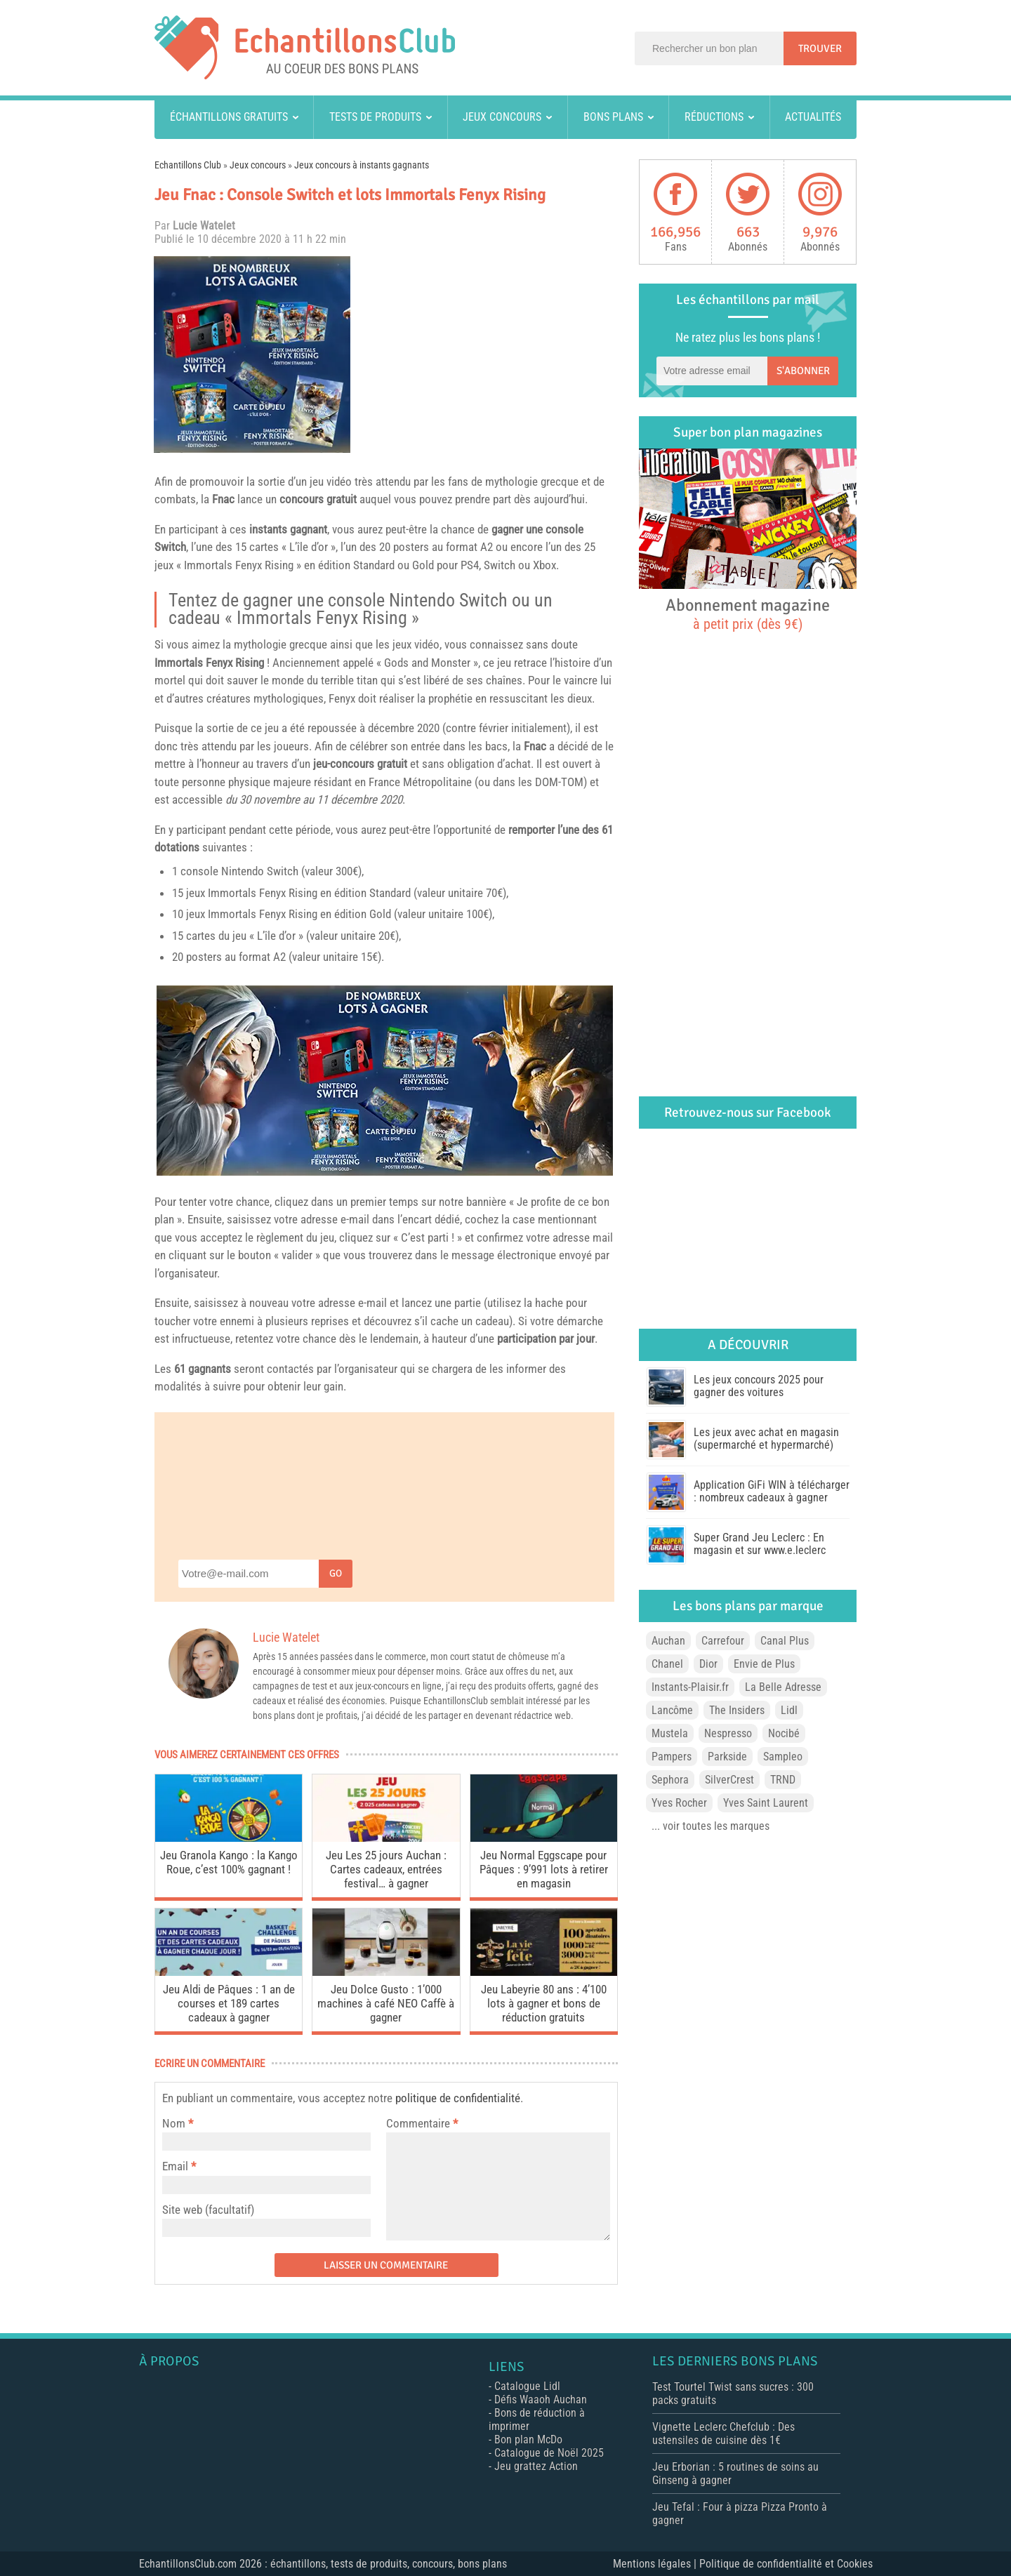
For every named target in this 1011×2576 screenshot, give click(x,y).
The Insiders (737, 1710)
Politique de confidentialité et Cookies (786, 2563)
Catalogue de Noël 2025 (549, 2452)
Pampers (672, 1756)
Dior (708, 1664)
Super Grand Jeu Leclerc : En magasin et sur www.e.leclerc (760, 1544)
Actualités (813, 117)
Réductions (714, 117)
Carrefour (722, 1640)
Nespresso (728, 1733)
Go (335, 1573)
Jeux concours (502, 117)
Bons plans (613, 117)
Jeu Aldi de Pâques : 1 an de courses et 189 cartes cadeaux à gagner (229, 2003)
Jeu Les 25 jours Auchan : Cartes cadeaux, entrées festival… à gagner (386, 1869)
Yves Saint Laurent (765, 1803)
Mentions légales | (656, 2563)
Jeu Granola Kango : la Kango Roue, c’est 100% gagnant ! (229, 1862)
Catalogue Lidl (527, 2386)
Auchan (668, 1640)
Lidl (789, 1710)
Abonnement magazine (748, 613)
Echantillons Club (187, 165)
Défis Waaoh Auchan (540, 2399)
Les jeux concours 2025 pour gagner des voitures (759, 1386)
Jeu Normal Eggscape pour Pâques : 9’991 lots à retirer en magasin (544, 1869)
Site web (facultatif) (208, 2210)
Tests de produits (375, 117)
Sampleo (782, 1756)
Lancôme (672, 1710)
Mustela (670, 1733)
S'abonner (803, 370)
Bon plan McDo (528, 2439)
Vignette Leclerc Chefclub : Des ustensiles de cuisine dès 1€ (723, 2433)
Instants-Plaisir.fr (690, 1687)
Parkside (727, 1756)
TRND (782, 1779)
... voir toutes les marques (710, 1826)
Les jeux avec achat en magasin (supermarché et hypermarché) (766, 1439)
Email (175, 2166)
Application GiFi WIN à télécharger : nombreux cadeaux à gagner (772, 1491)
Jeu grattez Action (536, 2466)
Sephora (670, 1779)
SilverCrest (729, 1779)
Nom (173, 2123)
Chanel (667, 1664)
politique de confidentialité (457, 2098)
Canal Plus (784, 1640)
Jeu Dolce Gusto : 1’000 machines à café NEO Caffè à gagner (385, 2003)
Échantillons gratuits (229, 117)
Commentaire (422, 2123)
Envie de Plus (764, 1664)
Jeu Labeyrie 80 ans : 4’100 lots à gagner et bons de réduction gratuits (544, 2003)
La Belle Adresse (783, 1687)
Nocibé (784, 1733)
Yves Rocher (679, 1803)
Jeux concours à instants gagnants (361, 165)
